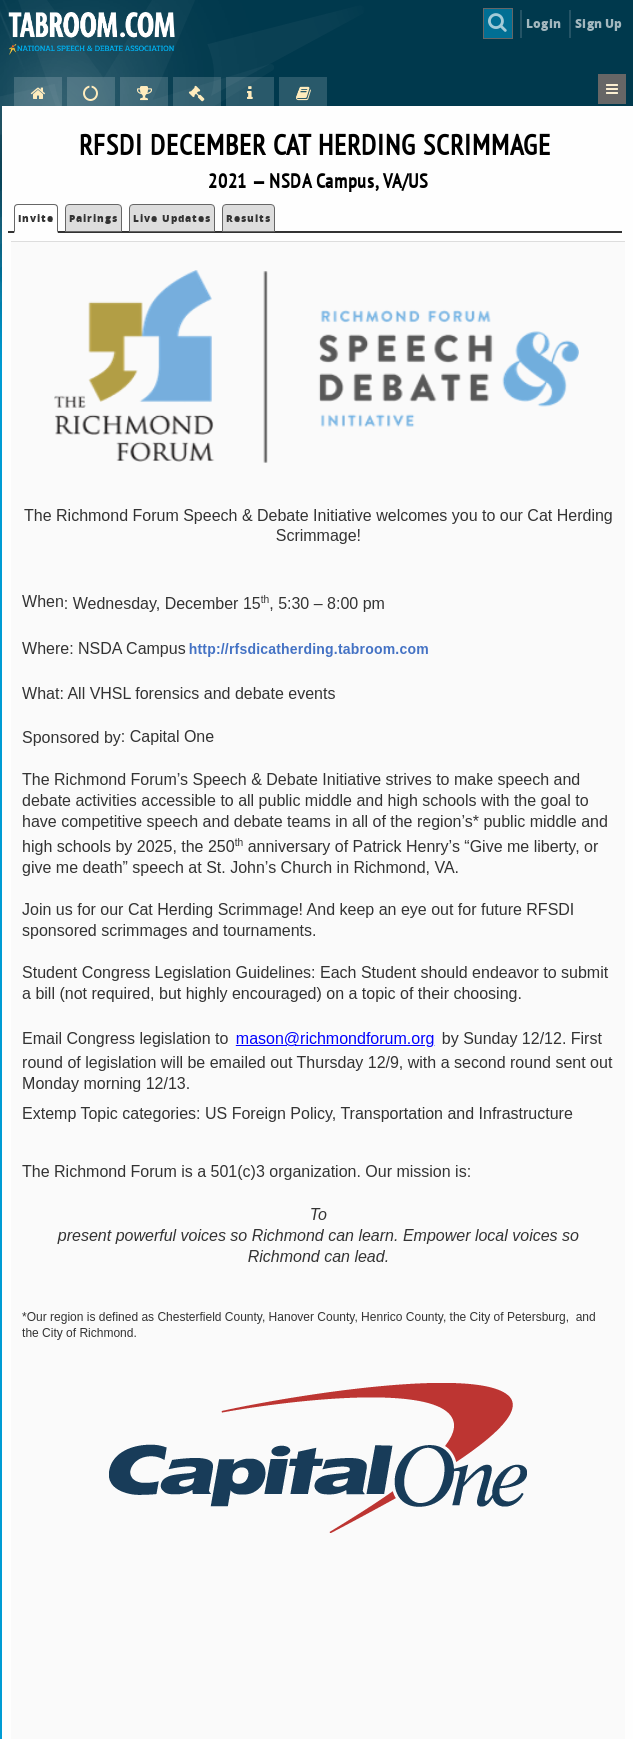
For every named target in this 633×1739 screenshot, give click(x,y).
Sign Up (598, 23)
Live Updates (172, 218)
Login (543, 23)
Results (248, 218)
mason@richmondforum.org (335, 1038)
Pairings (93, 218)
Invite (36, 218)
